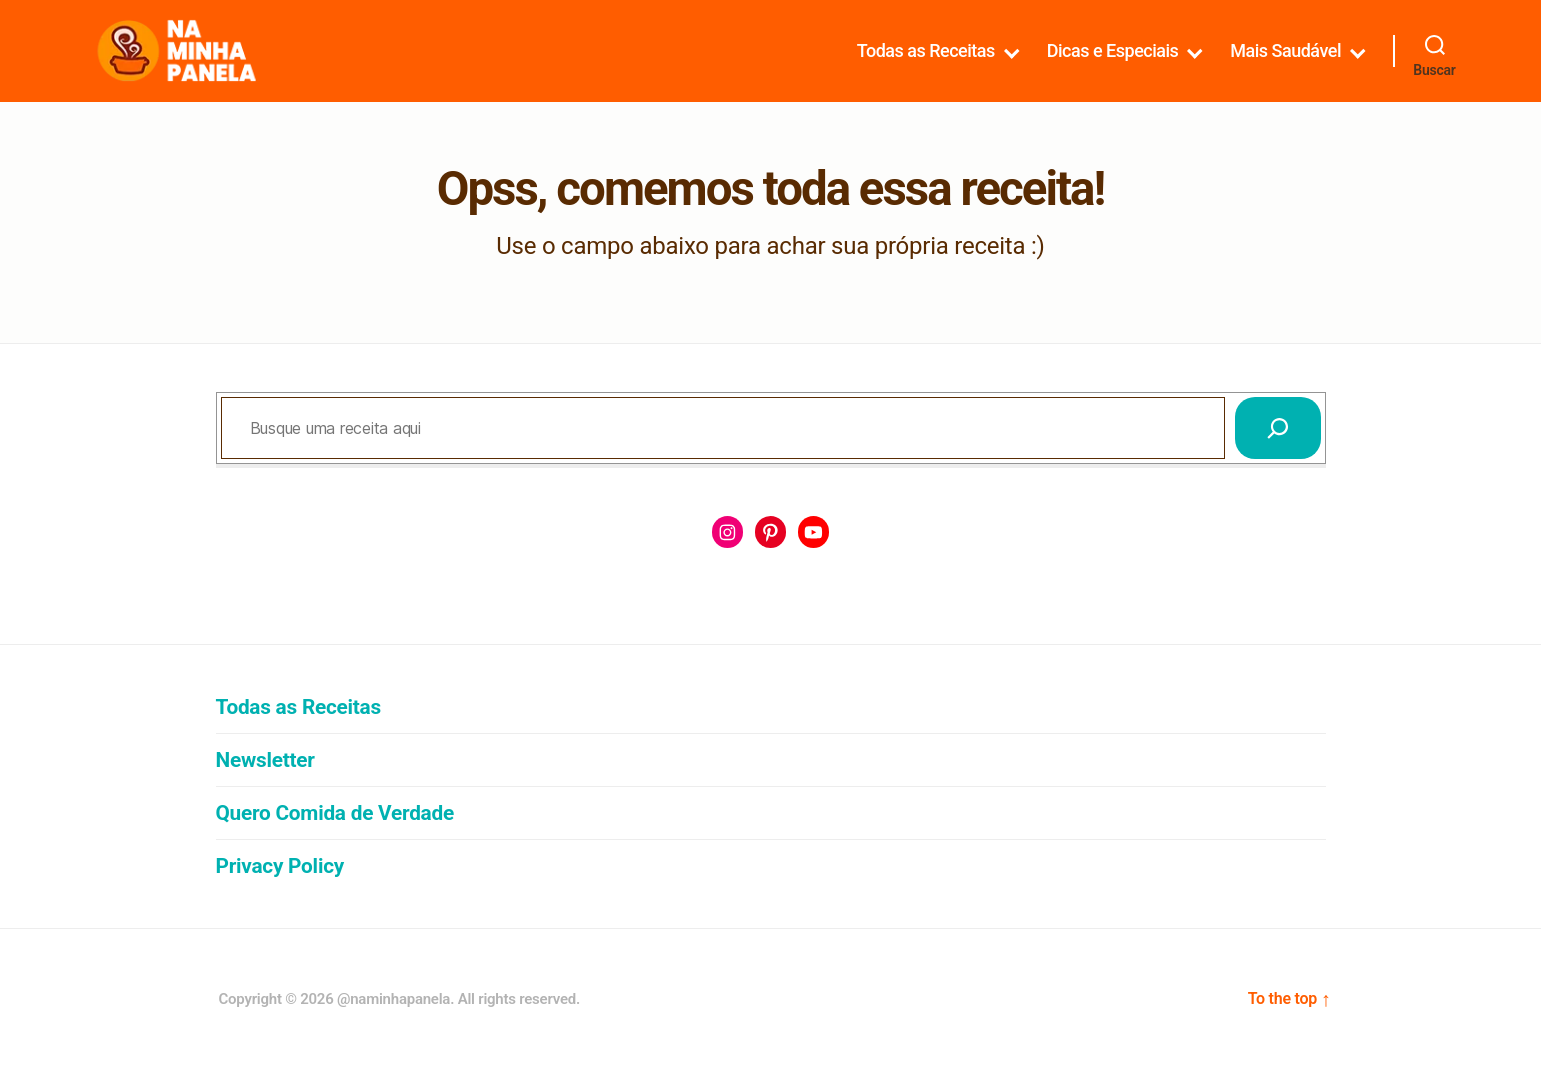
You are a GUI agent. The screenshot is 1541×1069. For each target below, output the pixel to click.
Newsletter (265, 760)
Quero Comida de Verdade (335, 813)
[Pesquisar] (1278, 428)
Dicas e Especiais (1113, 50)
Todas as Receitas (926, 50)
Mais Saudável (1285, 50)
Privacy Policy (280, 866)
